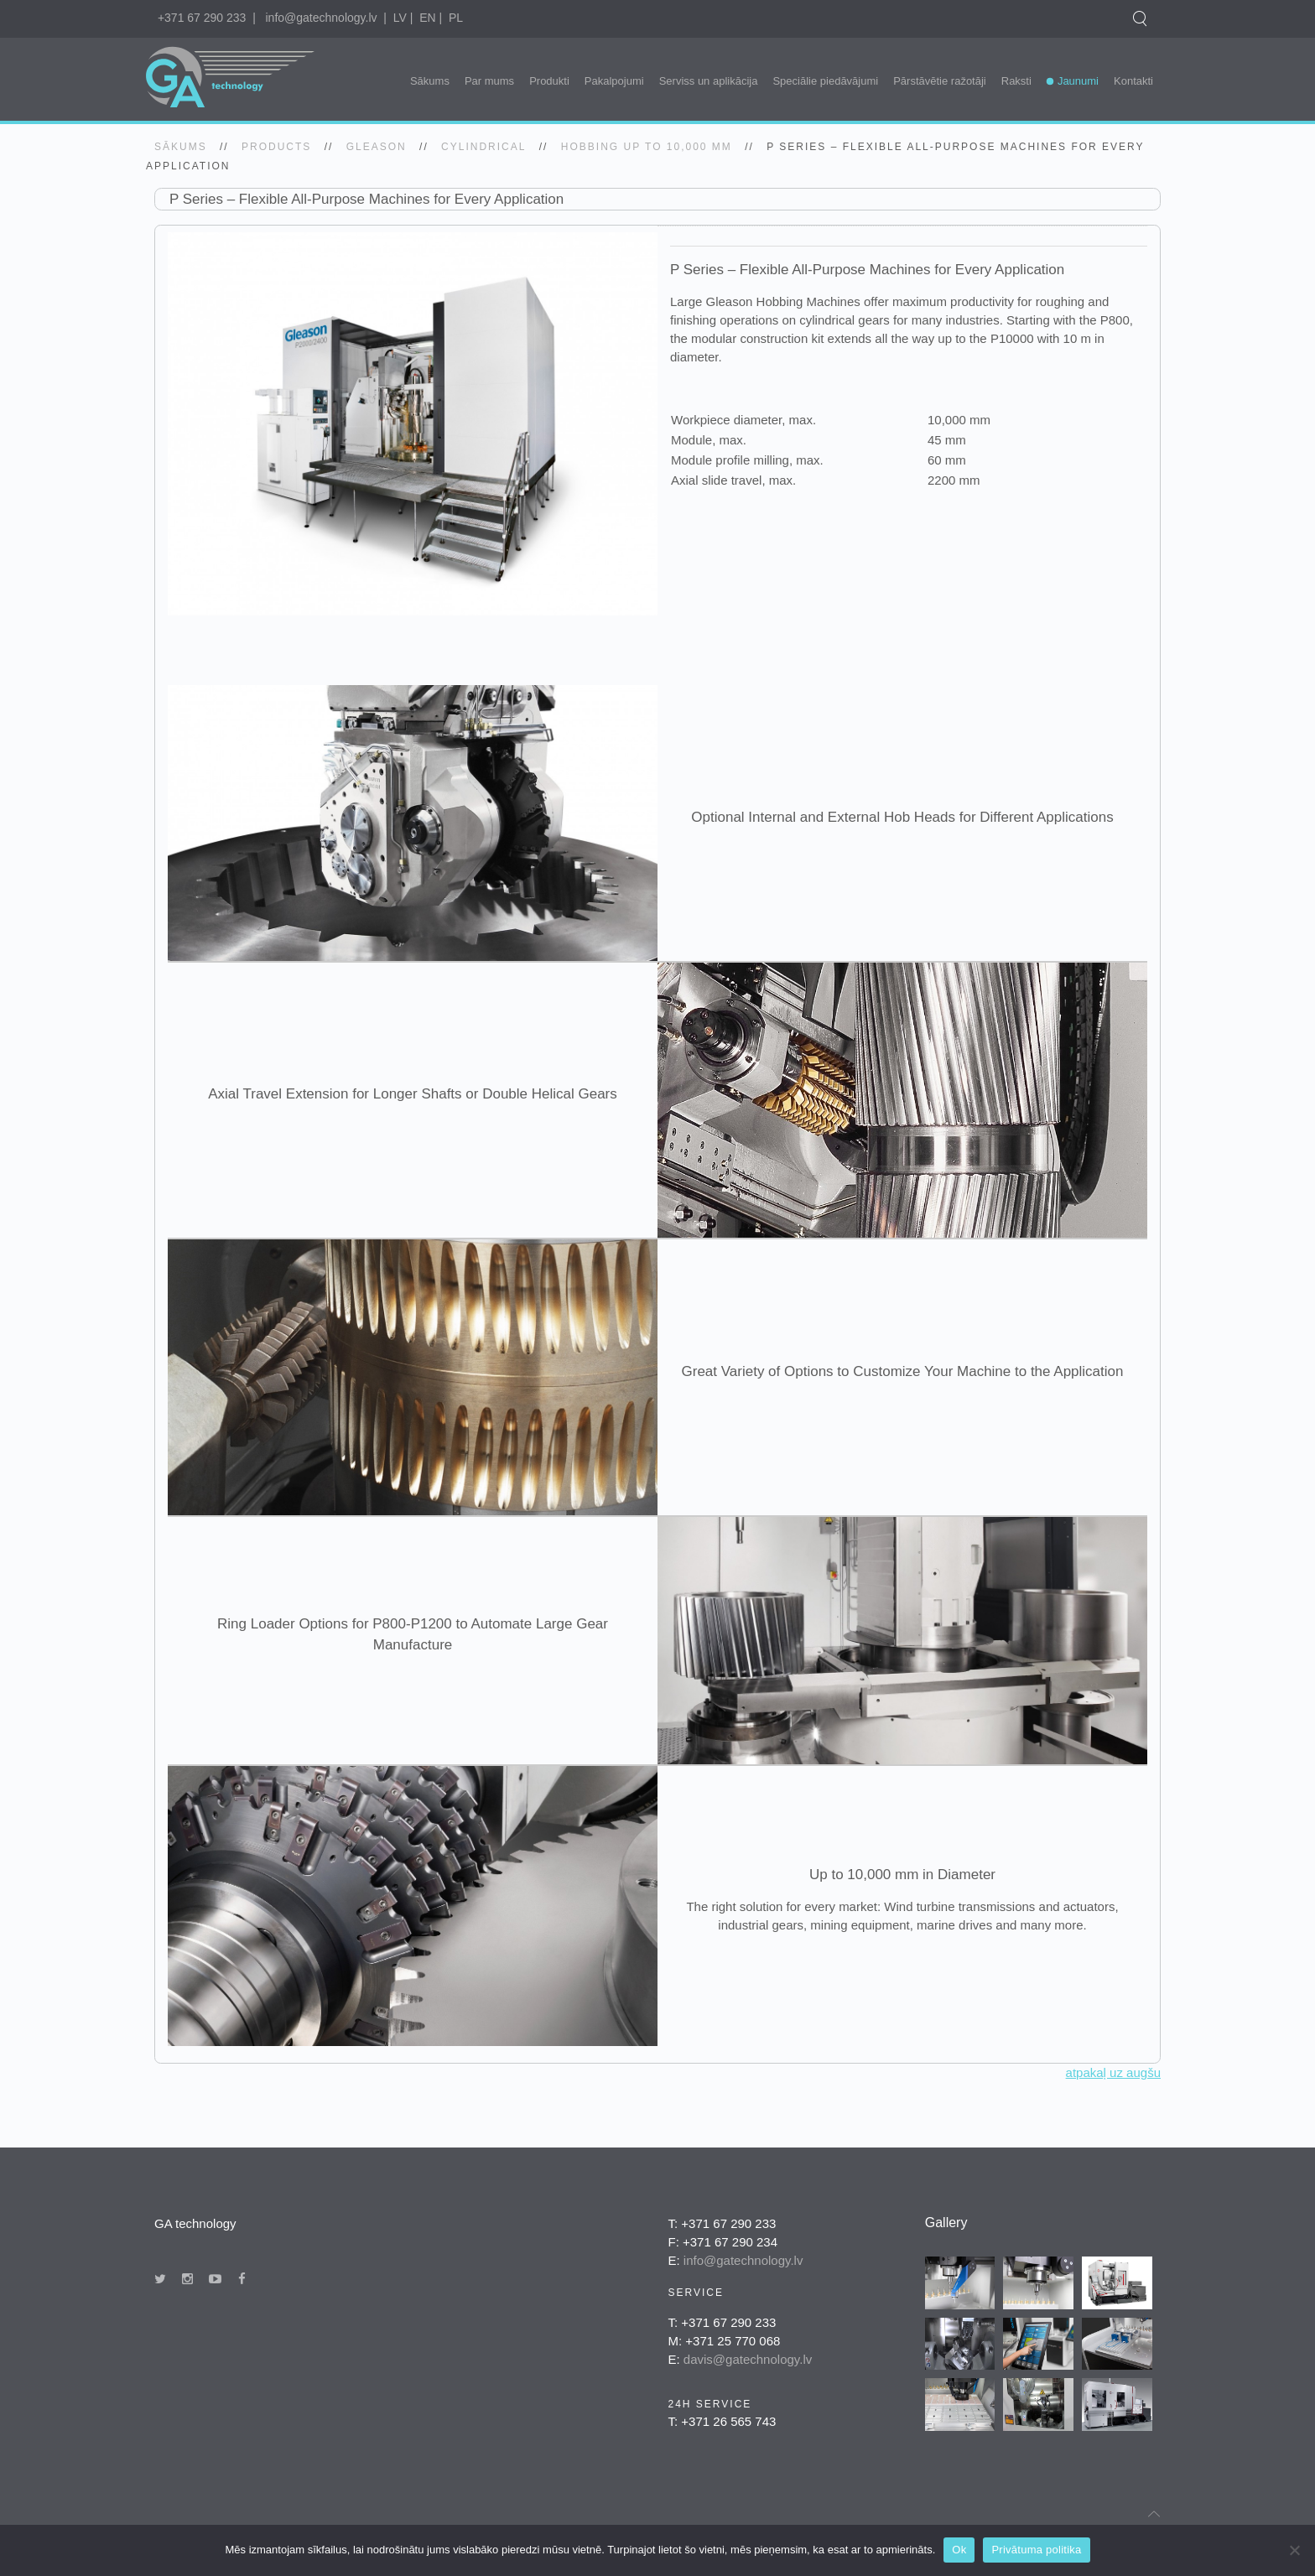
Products (276, 147)
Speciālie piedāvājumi (825, 81)
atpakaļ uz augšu (1113, 2072)
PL (456, 17)
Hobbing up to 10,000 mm (646, 147)
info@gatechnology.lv (321, 17)
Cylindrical (483, 147)
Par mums (489, 81)
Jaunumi (1078, 81)
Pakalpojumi (614, 81)
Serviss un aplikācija (708, 81)
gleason (376, 147)
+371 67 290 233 (202, 17)
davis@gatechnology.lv (747, 2359)
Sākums (430, 81)
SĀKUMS (180, 147)
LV (400, 17)
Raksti (1016, 81)
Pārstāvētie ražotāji (939, 81)
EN (427, 17)
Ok (959, 2549)
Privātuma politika (1036, 2549)
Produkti (549, 81)
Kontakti (1133, 81)
